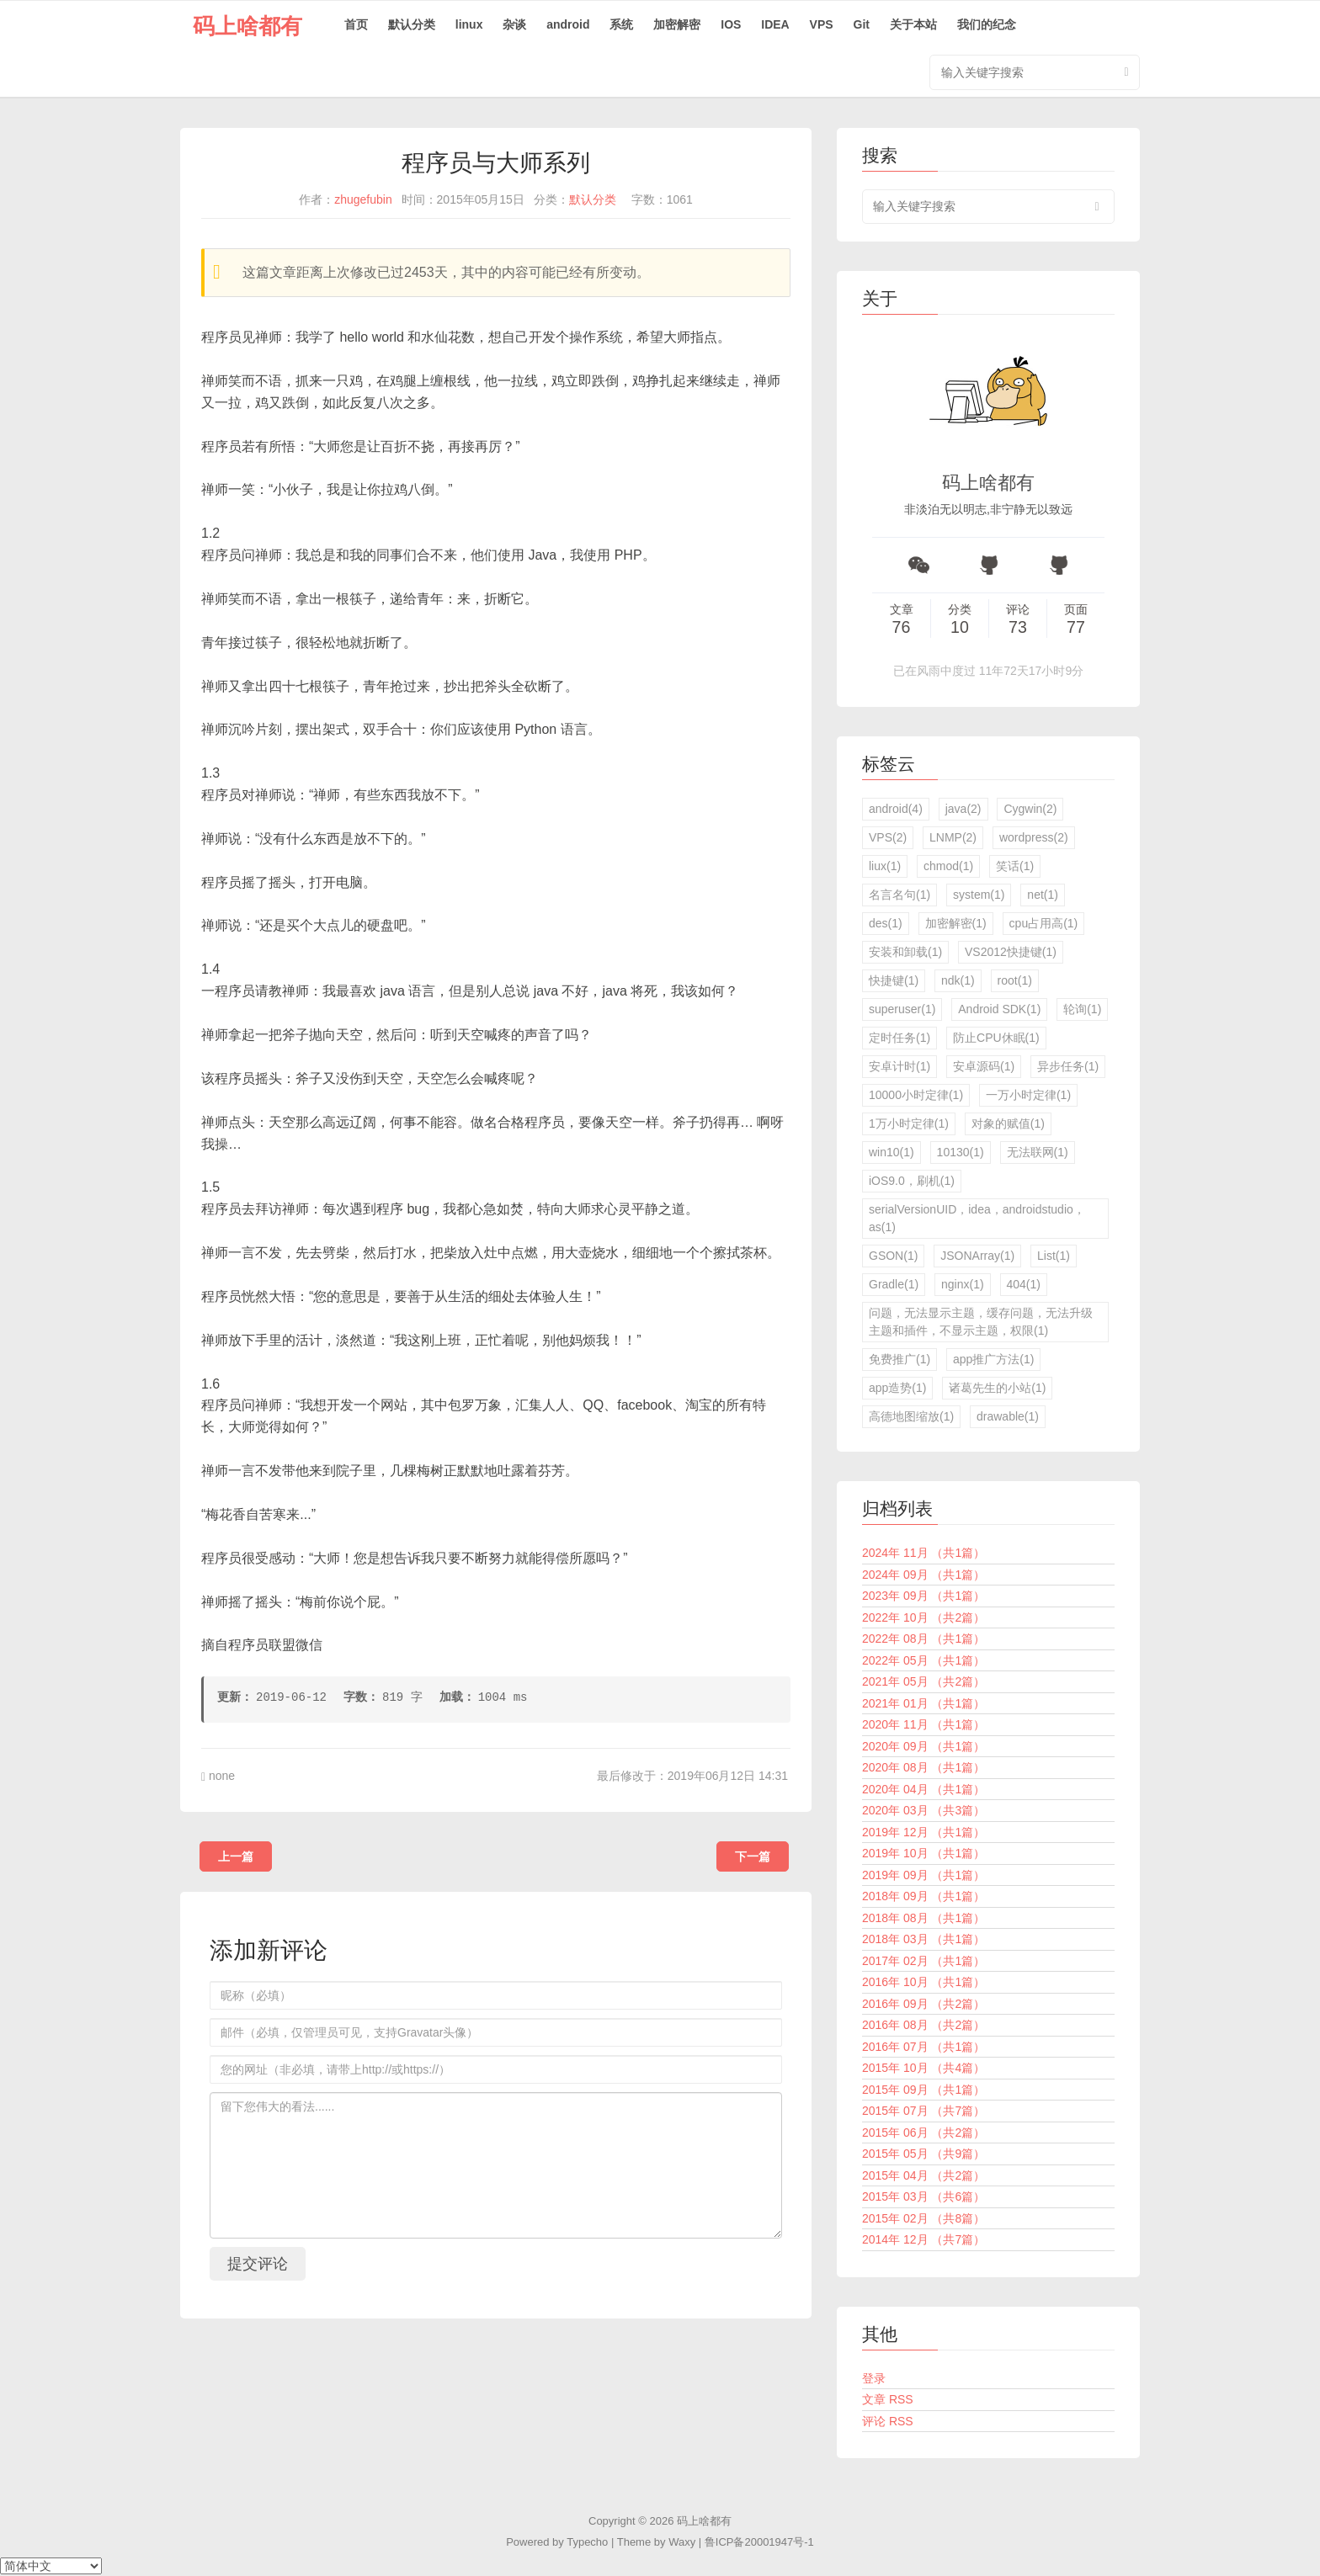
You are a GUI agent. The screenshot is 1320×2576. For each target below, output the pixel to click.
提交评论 (257, 2263)
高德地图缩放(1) (911, 1416)
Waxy (681, 2542)
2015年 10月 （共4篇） (923, 2067)
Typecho (587, 2542)
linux (469, 24)
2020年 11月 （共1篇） (923, 1724)
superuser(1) (902, 1009)
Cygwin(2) (1030, 808)
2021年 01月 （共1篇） (923, 1703)
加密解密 (676, 24)
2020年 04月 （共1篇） (923, 1789)
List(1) (1053, 1255)
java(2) (963, 808)
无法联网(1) (1037, 1152)
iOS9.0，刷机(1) (912, 1180)
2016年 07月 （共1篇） (923, 2046)
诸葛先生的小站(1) (997, 1387)
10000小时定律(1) (916, 1095)
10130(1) (960, 1152)
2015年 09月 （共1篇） (923, 2089)
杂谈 (514, 24)
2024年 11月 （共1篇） (923, 1552)
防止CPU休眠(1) (996, 1037)
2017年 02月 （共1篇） (923, 1961)
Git (862, 24)
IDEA (775, 24)
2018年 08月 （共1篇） (923, 1918)
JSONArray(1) (977, 1255)
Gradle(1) (893, 1284)
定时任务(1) (899, 1037)
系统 (621, 24)
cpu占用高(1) (1043, 923)
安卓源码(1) (983, 1066)
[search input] (988, 206)
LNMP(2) (953, 837)
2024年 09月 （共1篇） (923, 1574)
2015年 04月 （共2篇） (923, 2175)
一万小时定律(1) (1028, 1095)
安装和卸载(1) (905, 952)
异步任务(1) (1068, 1066)
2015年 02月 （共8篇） (923, 2218)
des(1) (885, 923)
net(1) (1042, 894)
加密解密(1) (956, 923)
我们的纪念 (986, 24)
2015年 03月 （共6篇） (923, 2196)
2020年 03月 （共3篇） (923, 1810)
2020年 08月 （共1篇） (923, 1767)
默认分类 (411, 24)
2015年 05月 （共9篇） (923, 2153)
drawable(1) (1008, 1416)
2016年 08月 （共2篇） (923, 2025)
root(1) (1015, 980)
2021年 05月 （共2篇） (923, 1681)
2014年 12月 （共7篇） (923, 2239)
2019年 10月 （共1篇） (923, 1853)
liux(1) (885, 866)
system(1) (978, 894)
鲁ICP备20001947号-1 (759, 2542)
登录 (874, 2378)
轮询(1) (1082, 1009)
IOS (731, 24)
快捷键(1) (893, 980)
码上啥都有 (247, 26)
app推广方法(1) (993, 1359)
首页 (356, 24)
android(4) (896, 808)
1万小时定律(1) (909, 1123)
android (567, 24)
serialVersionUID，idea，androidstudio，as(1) (977, 1218)
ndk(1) (958, 980)
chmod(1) (948, 866)
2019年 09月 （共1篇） (923, 1875)
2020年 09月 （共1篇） (923, 1746)
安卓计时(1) (899, 1066)
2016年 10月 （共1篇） (923, 1982)
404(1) (1024, 1284)
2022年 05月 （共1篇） (923, 1660)
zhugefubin (363, 199)
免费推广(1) (899, 1359)
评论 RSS (887, 2421)
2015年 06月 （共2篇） (923, 2132)
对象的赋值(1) (1008, 1123)
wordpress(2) (1033, 837)
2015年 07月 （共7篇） (923, 2110)
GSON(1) (893, 1255)
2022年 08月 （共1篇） (923, 1638)
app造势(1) (897, 1387)
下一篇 (752, 1856)
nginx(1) (962, 1284)
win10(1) (891, 1152)
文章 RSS (887, 2399)
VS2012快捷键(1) (1011, 952)
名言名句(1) (899, 894)
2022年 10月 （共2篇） (923, 1617)
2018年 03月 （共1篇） (923, 1939)
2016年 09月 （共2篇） (923, 2003)
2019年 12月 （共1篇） (923, 1832)
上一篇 (235, 1856)
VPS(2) (888, 837)
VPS (821, 24)
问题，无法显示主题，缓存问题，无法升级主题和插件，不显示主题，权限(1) (981, 1321)
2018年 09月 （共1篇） (923, 1896)
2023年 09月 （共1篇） (923, 1595)
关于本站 (913, 24)
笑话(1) (1015, 866)
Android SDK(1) (999, 1009)
